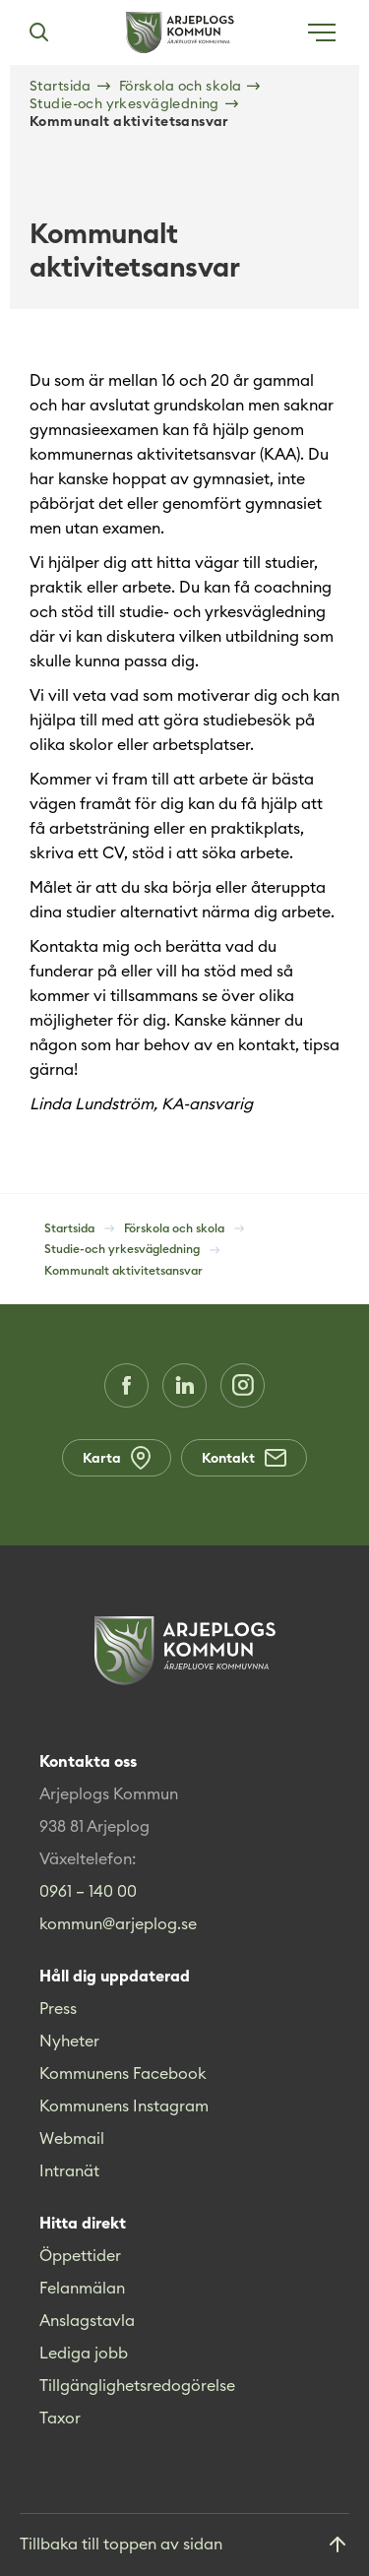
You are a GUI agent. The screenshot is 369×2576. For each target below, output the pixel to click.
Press (58, 2008)
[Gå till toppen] (184, 2545)
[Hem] (180, 32)
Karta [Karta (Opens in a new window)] (117, 1458)
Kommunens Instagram (124, 2105)
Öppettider (80, 2255)
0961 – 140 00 (88, 1891)
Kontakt (244, 1458)
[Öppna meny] (321, 32)
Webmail (71, 2138)
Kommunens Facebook (123, 2073)
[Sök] (38, 32)
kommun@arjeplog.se (118, 1923)
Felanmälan (82, 2287)
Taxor (60, 2417)
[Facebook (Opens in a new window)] (126, 1385)
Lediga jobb (83, 2352)
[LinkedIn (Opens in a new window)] (184, 1385)
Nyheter (69, 2040)
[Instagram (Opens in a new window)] (242, 1385)
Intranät (69, 2170)
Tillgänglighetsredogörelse (137, 2385)
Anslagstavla (87, 2320)
